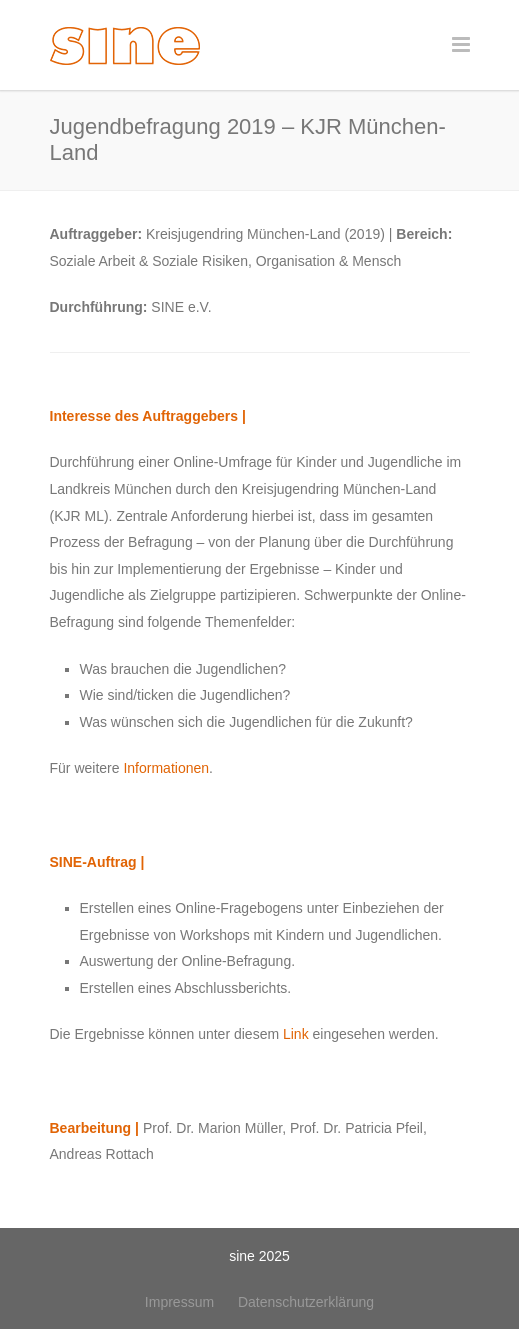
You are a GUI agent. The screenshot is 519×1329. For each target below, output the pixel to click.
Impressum (179, 1302)
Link (296, 1034)
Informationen (166, 768)
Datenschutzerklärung (306, 1302)
